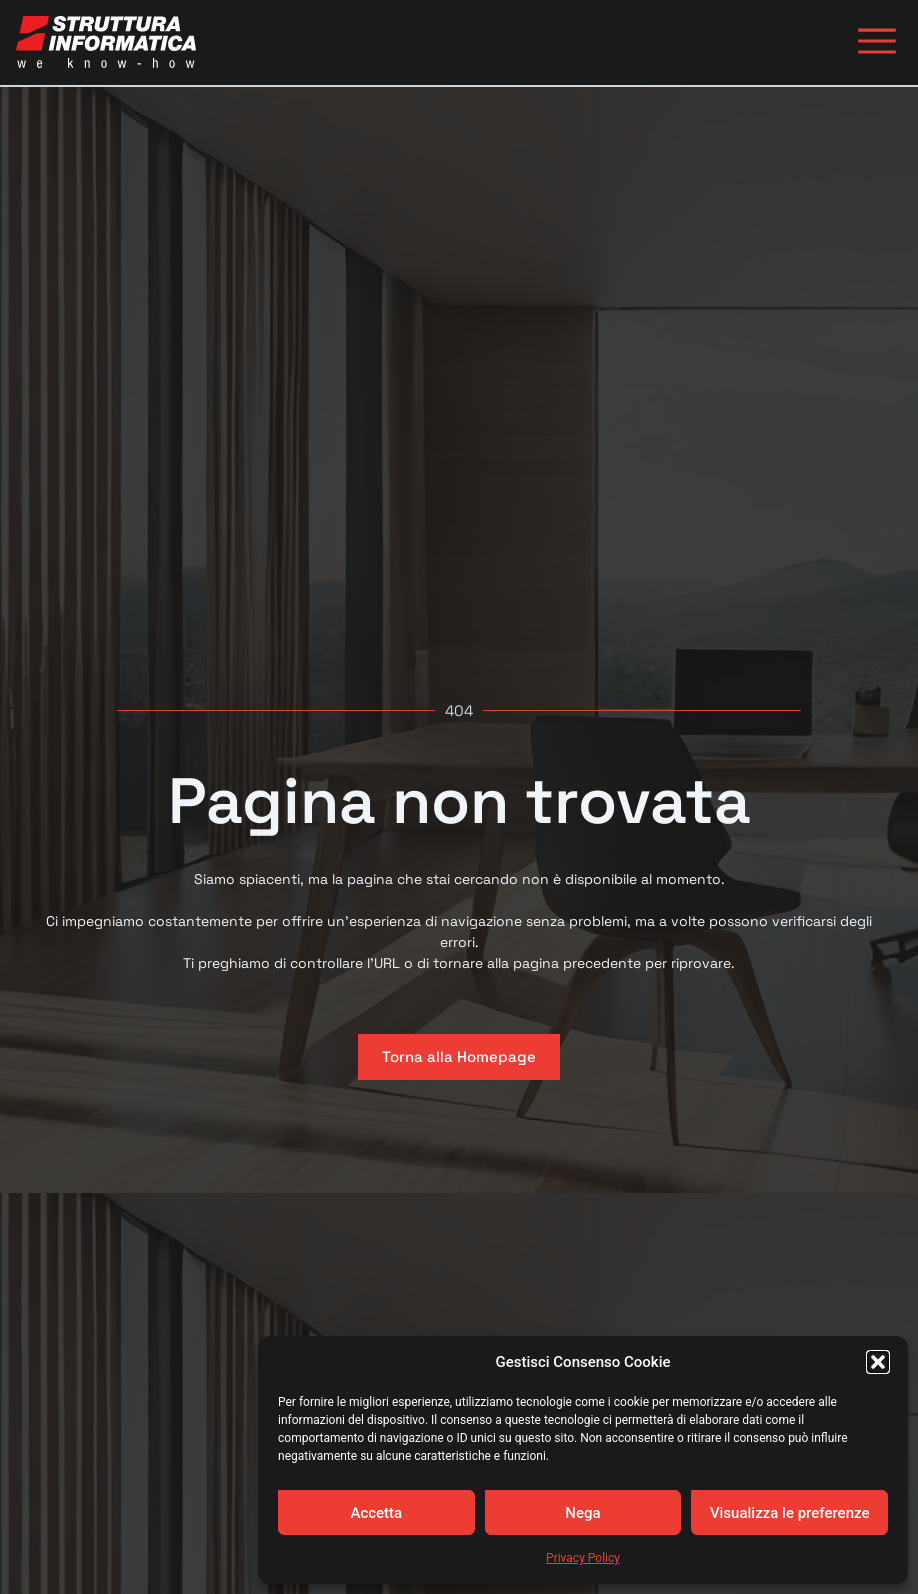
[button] (878, 1362)
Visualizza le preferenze (790, 1513)
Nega (582, 1513)
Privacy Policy (583, 1558)
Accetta (376, 1513)
